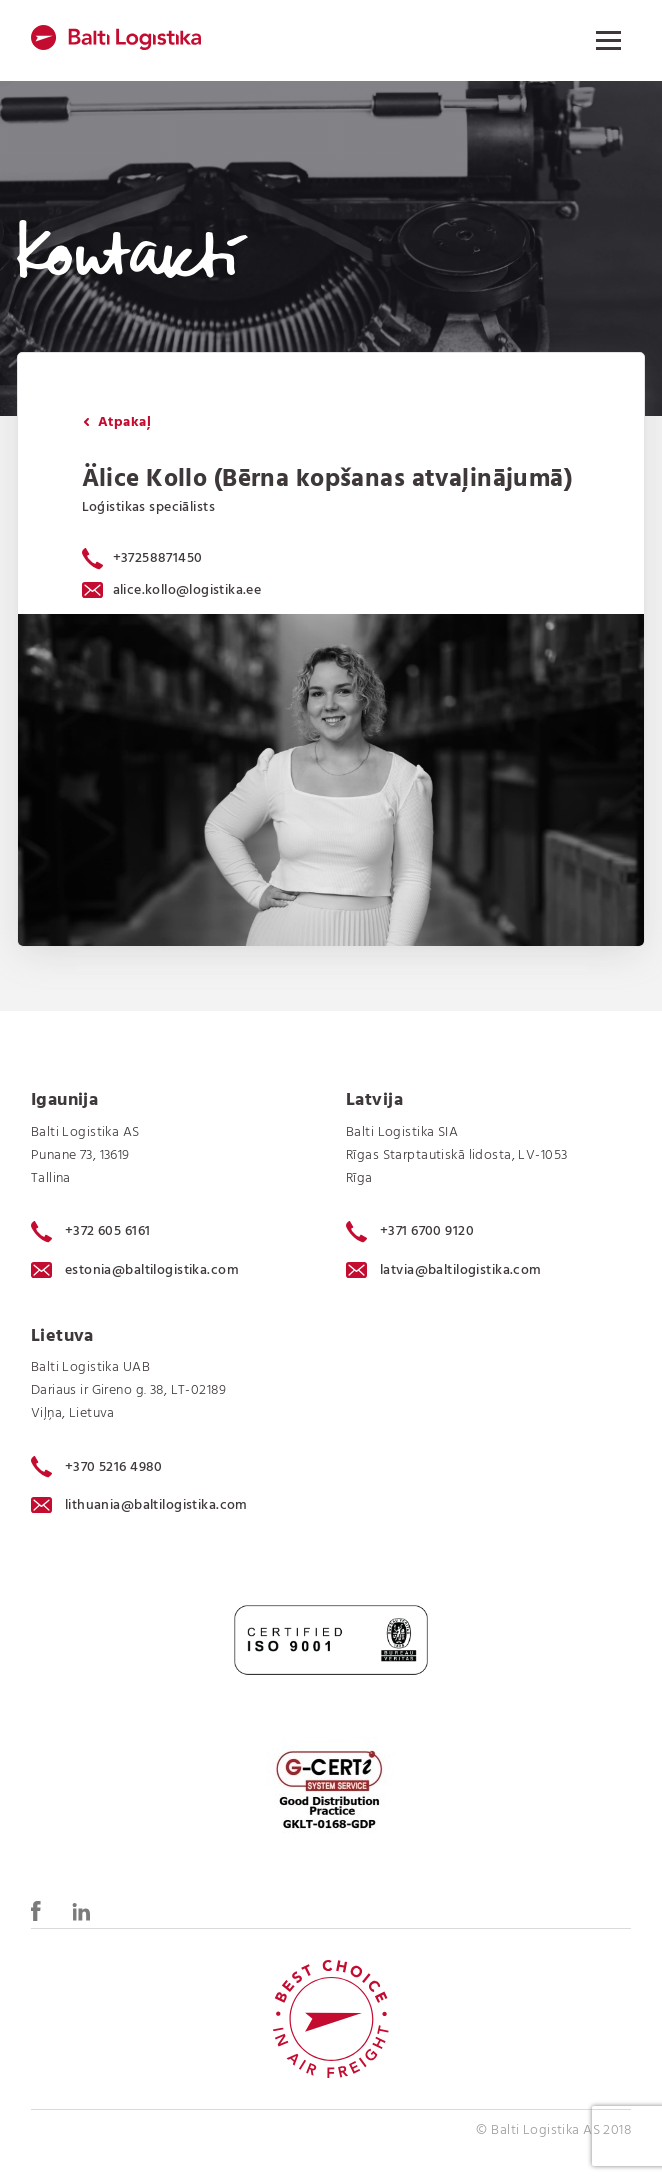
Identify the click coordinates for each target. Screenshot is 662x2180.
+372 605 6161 (91, 1232)
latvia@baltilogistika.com (444, 1270)
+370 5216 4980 (97, 1467)
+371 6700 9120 (410, 1232)
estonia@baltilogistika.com (135, 1270)
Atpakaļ (117, 422)
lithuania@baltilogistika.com (139, 1505)
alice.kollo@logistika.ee (172, 590)
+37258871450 (158, 558)
